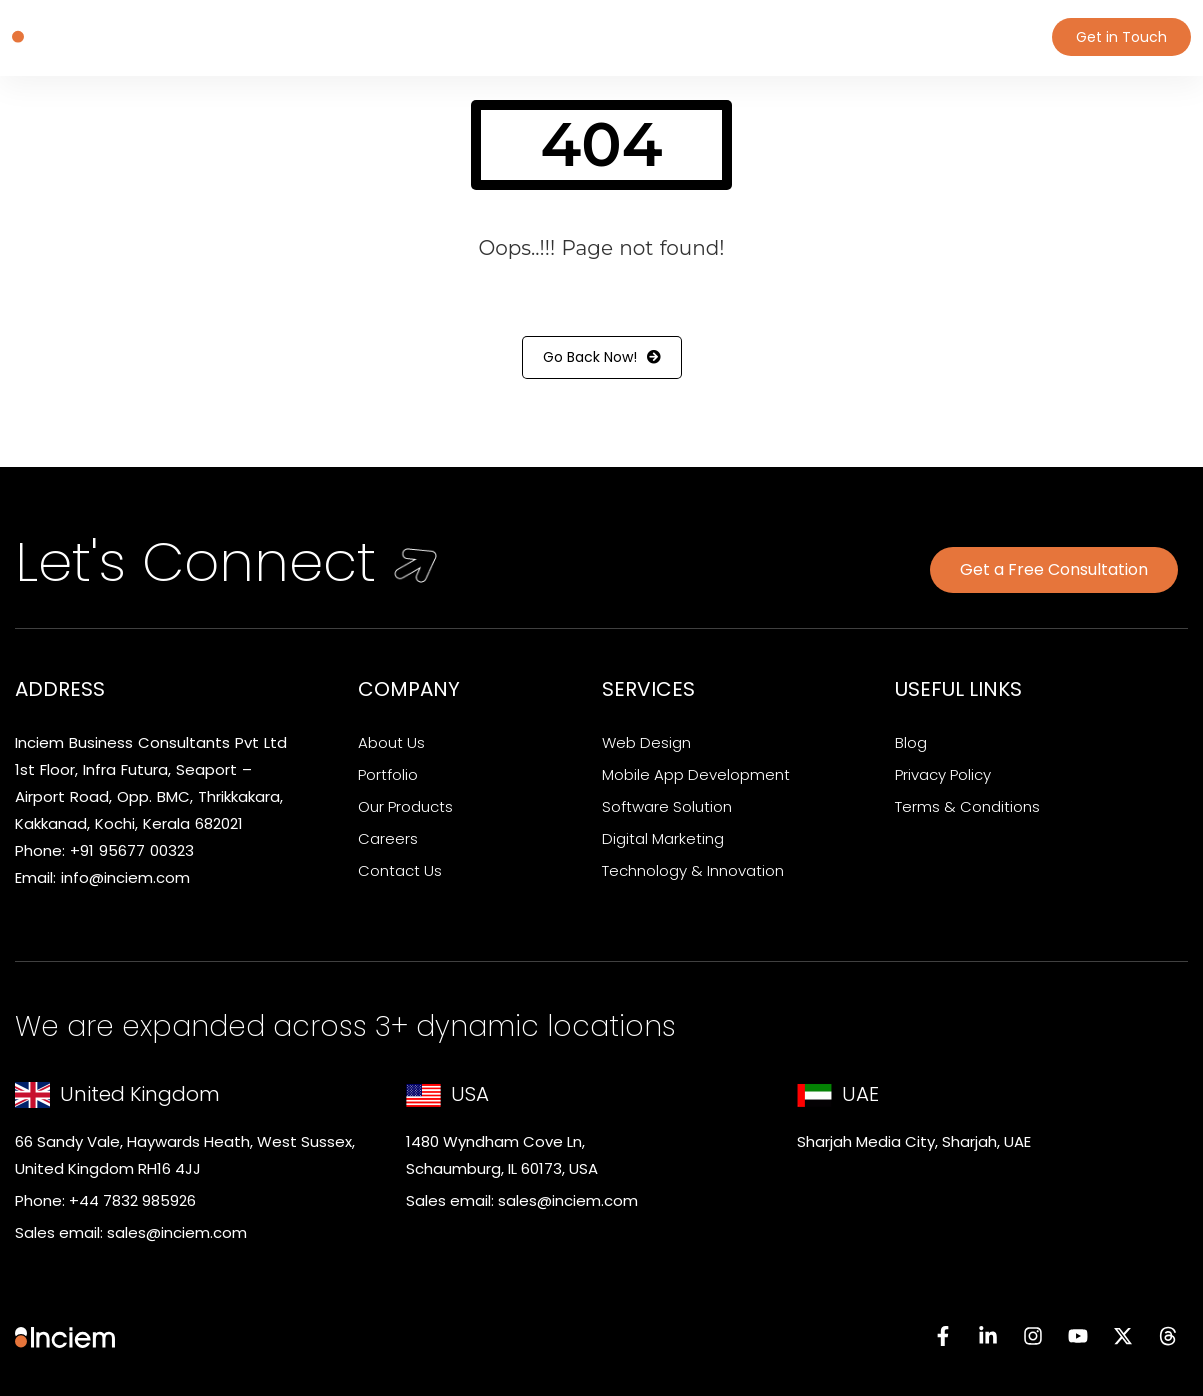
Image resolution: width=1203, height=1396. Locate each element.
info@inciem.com (125, 877)
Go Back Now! (602, 357)
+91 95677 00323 (132, 850)
